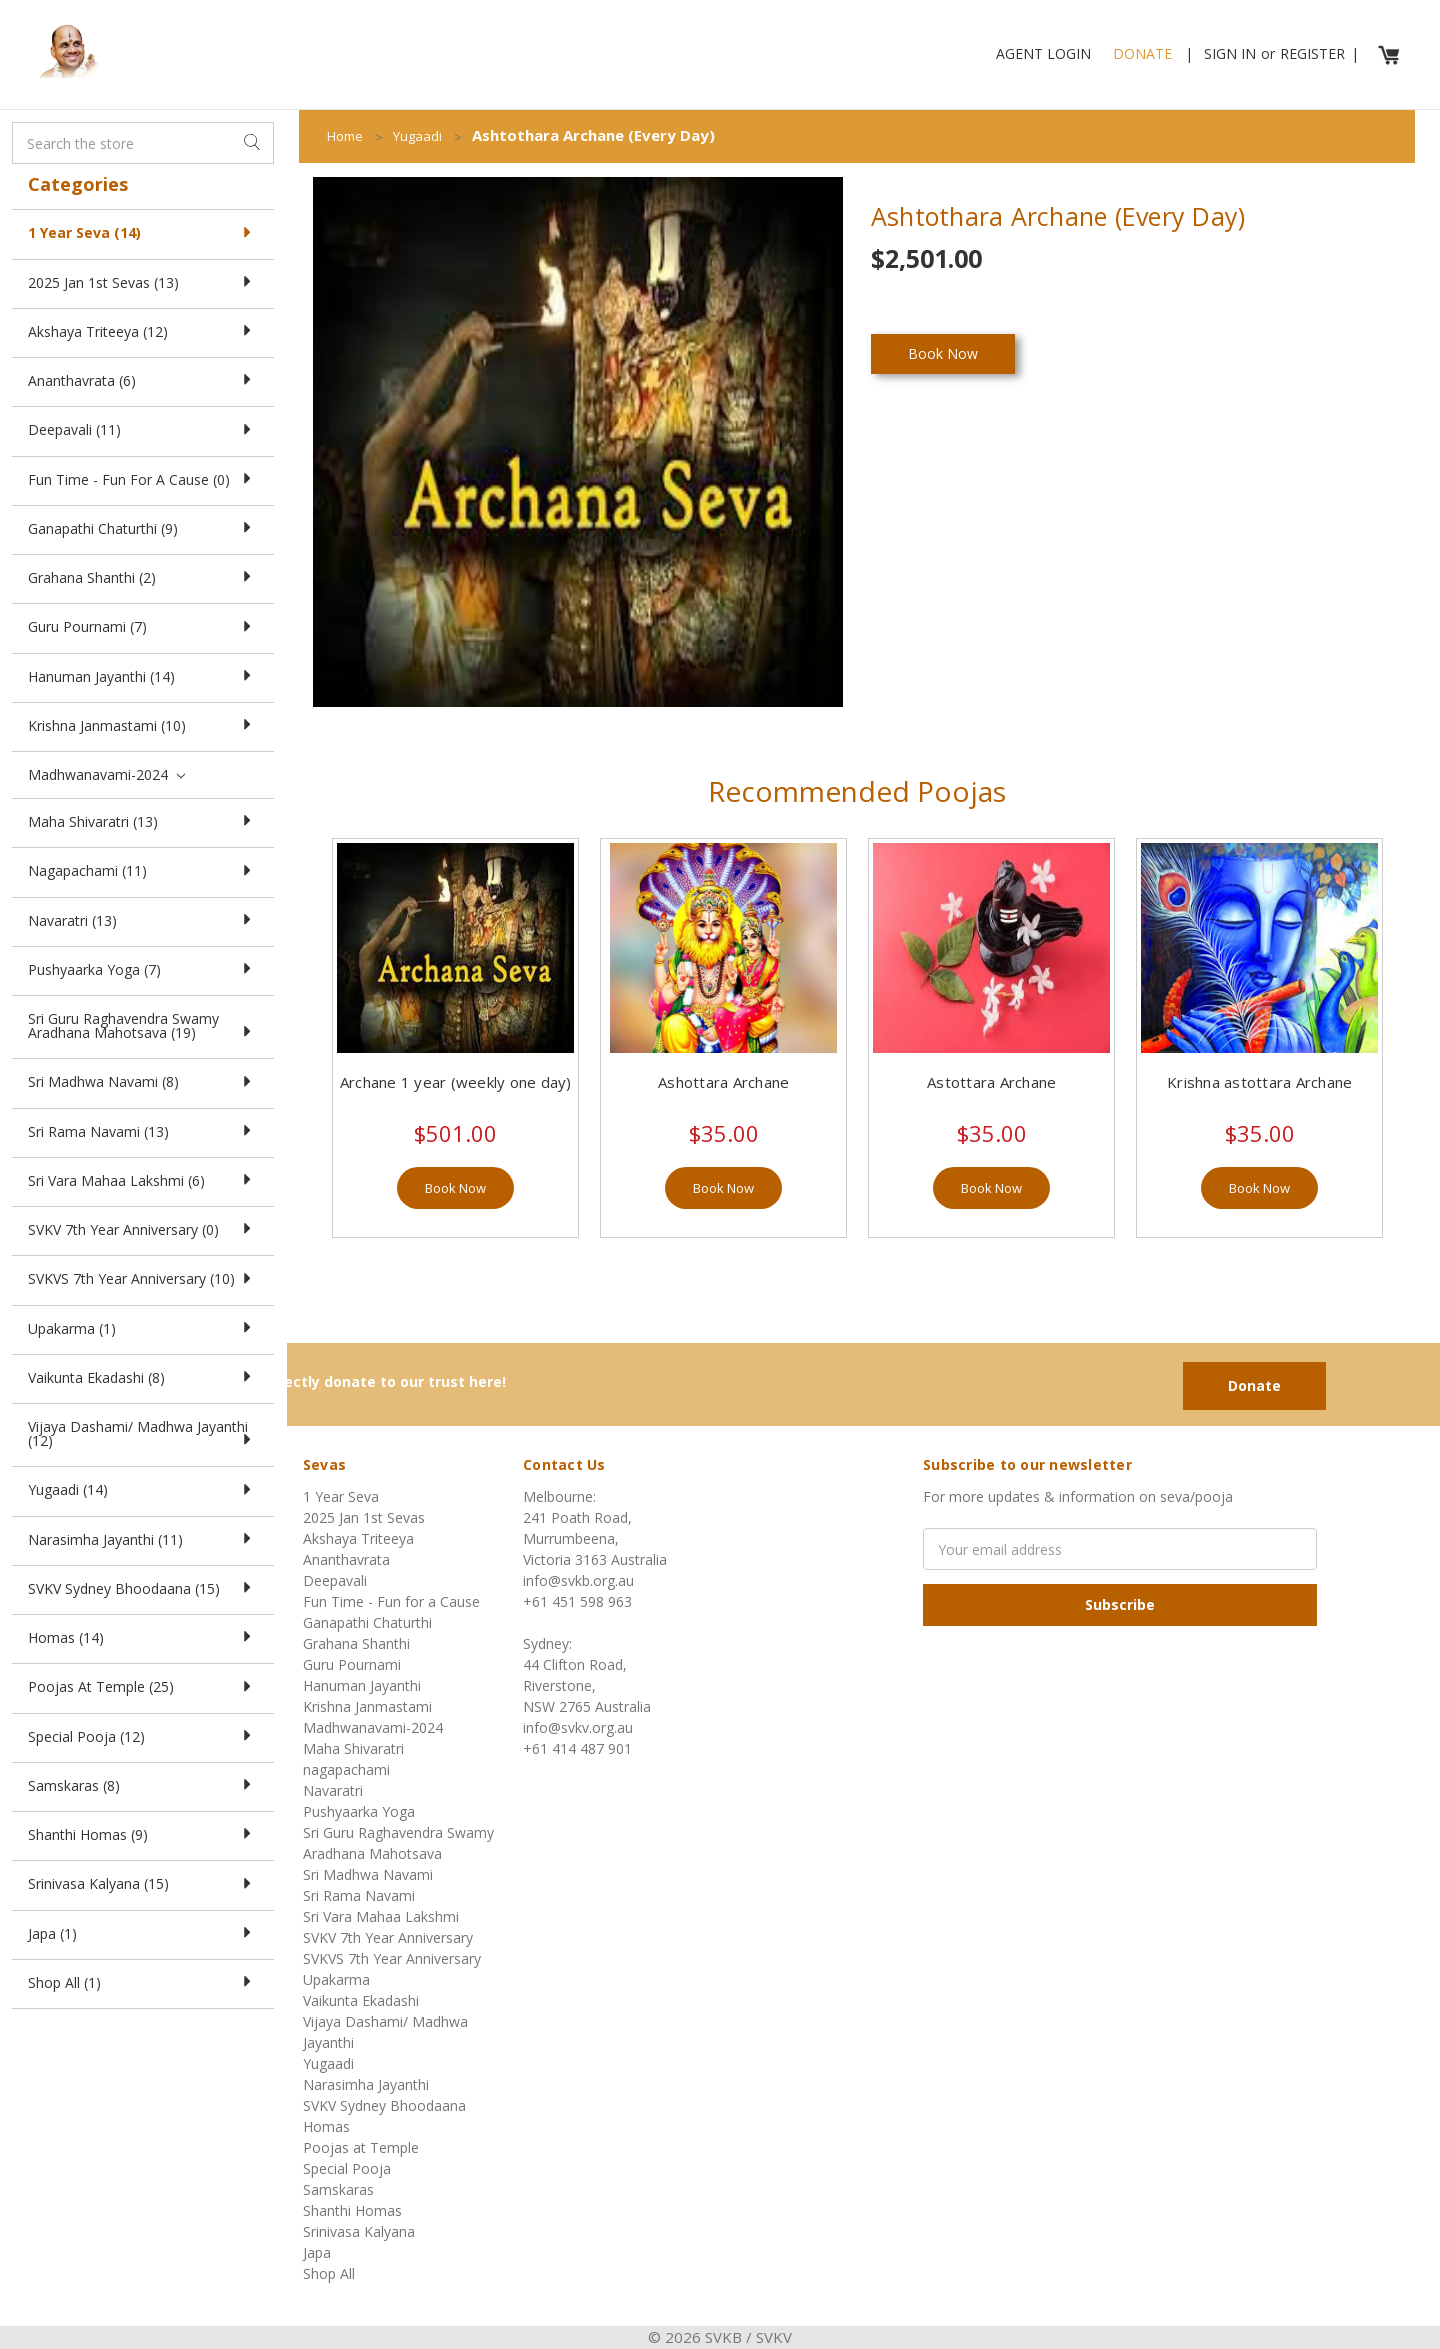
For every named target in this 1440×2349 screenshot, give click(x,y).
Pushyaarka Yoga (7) (143, 969)
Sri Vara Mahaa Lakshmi (381, 1916)
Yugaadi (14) (143, 1489)
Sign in (1230, 53)
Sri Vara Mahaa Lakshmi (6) (143, 1180)
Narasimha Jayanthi (366, 2084)
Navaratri (333, 1790)
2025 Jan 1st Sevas (364, 1517)
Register (1312, 53)
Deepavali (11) (143, 429)
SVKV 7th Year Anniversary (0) (143, 1229)
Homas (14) (143, 1637)
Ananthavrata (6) (143, 380)
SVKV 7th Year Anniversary (388, 1937)
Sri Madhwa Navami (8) (143, 1081)
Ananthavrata (346, 1559)
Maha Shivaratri (353, 1748)
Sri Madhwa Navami (368, 1874)
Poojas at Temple (361, 2147)
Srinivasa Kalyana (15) (143, 1883)
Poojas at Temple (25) (143, 1686)
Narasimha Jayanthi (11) (143, 1539)
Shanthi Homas (352, 2210)
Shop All (329, 2273)
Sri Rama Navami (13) (143, 1131)
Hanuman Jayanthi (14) (143, 676)
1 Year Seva (341, 1496)
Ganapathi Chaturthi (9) (143, 528)
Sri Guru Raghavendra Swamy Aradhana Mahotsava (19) (143, 1025)
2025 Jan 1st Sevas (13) (143, 282)
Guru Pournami (352, 1664)
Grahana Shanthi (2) (143, 577)
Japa (317, 2252)
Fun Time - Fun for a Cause (391, 1601)
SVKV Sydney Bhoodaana (384, 2105)
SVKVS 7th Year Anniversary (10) (143, 1278)
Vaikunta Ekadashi (361, 2000)
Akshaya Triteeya (358, 1538)
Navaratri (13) (143, 920)
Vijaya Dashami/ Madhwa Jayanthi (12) (143, 1433)
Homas (326, 2126)
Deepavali (335, 1580)
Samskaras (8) (143, 1785)
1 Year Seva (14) (143, 232)
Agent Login (1043, 53)
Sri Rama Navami (359, 1895)
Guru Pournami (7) (143, 626)
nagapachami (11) (143, 870)
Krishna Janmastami (367, 1706)
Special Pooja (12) (143, 1736)
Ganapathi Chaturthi (367, 1622)
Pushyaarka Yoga (359, 1811)
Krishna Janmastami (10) (143, 725)
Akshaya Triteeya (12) (143, 331)
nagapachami (346, 1769)
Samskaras (338, 2189)
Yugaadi (328, 2063)
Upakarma (336, 1979)
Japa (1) (143, 1933)
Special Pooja (347, 2168)
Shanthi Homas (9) (143, 1834)
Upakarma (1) (143, 1328)
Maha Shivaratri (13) (143, 821)
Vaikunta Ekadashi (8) (143, 1377)
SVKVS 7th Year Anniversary (392, 1958)
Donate (1142, 53)
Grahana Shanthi (356, 1643)
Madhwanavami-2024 (106, 774)
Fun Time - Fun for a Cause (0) (143, 479)
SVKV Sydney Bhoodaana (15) (143, 1588)
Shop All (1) (143, 1982)
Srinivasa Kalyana (359, 2231)
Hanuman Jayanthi (362, 1685)
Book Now (455, 1188)
